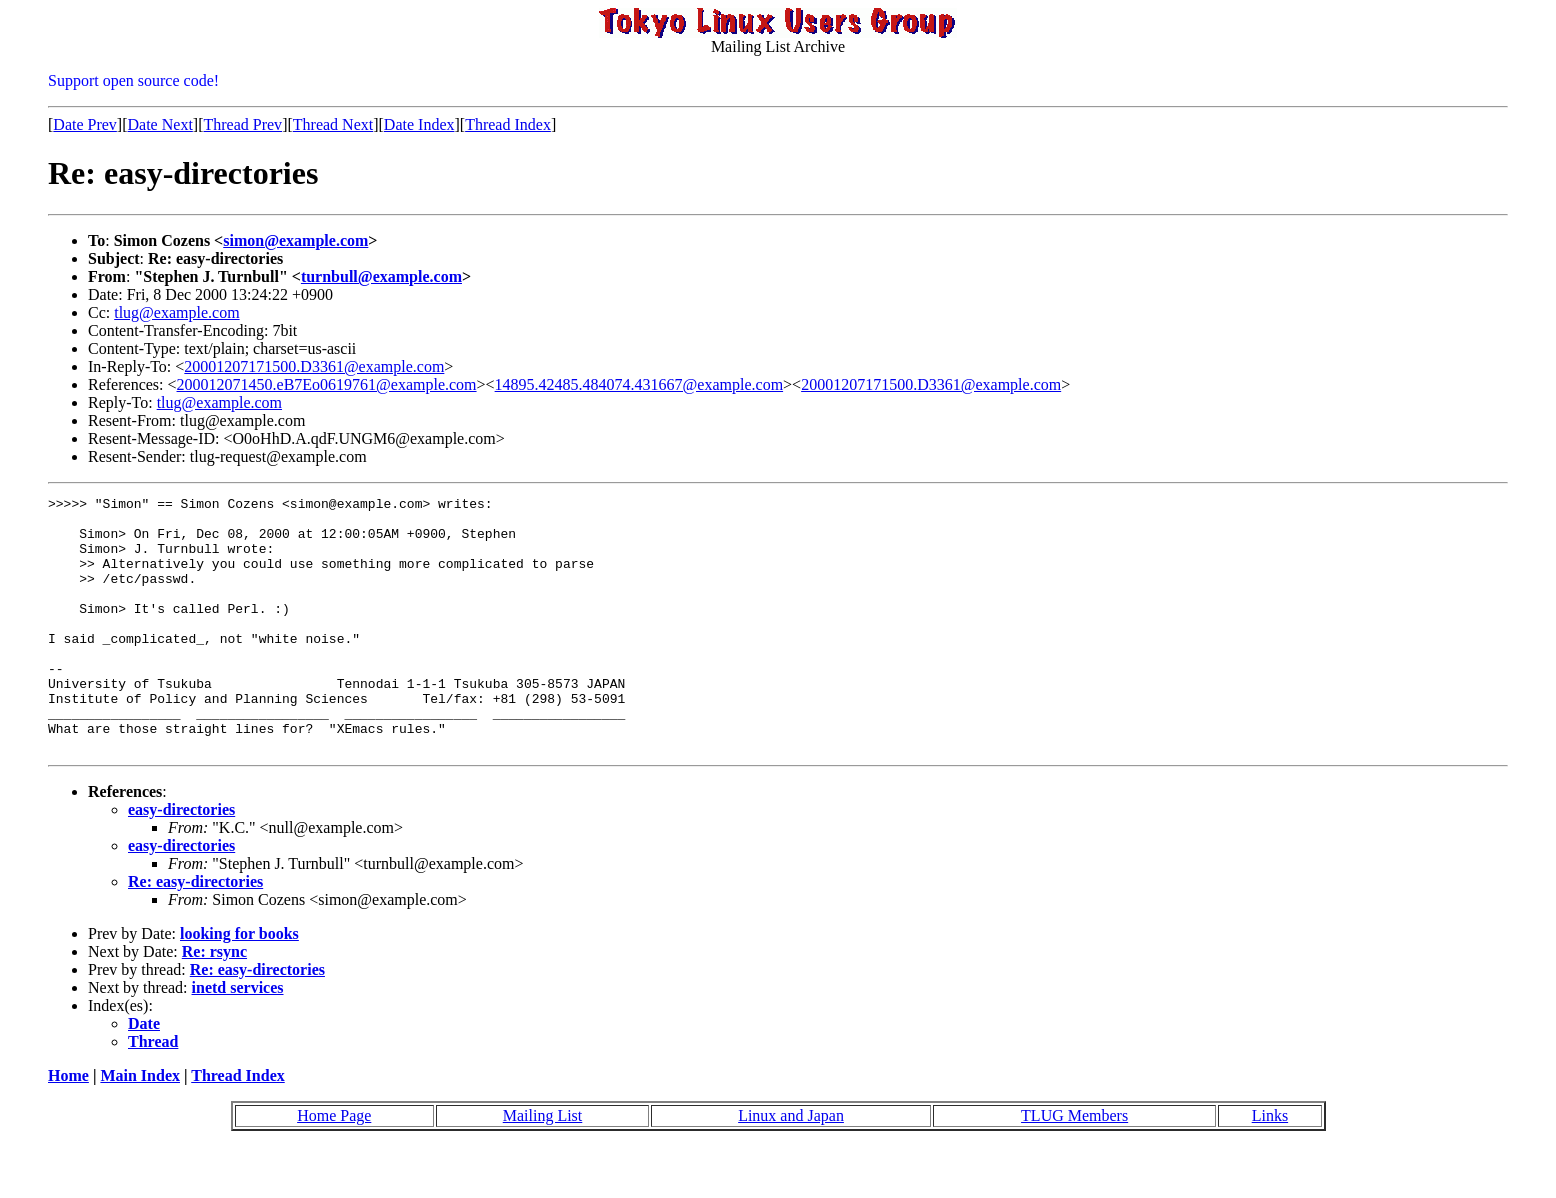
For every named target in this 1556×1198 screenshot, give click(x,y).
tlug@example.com (176, 312)
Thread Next (333, 124)
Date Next (160, 124)
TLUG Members (1074, 1166)
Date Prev (85, 124)
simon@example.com (295, 240)
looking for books (239, 984)
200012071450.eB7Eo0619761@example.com (327, 384)
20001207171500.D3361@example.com (314, 366)
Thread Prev (242, 124)
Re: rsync (214, 1002)
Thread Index (508, 124)
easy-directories (181, 860)
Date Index (419, 124)
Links (1270, 1166)
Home (68, 1126)
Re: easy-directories (195, 932)
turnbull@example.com (381, 276)
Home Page (334, 1166)
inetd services (238, 1038)
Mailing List (543, 1166)
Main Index (140, 1126)
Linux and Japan (791, 1166)
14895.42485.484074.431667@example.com (639, 384)
